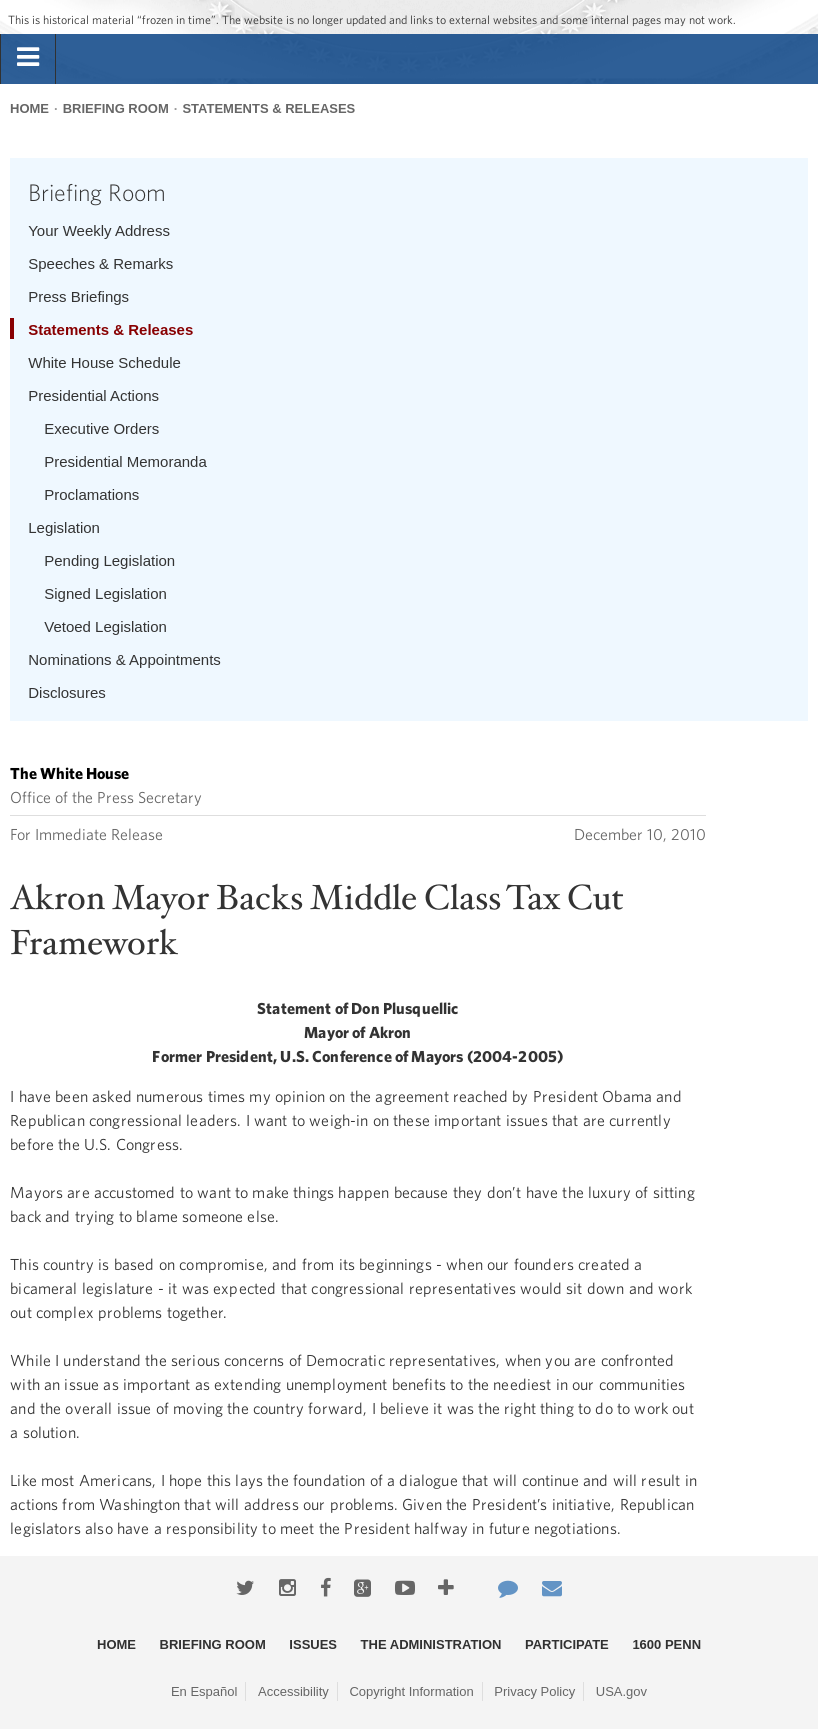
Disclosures (67, 692)
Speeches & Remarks (100, 263)
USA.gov (621, 1691)
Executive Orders (101, 428)
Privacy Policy (534, 1691)
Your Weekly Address (99, 230)
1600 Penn (666, 1644)
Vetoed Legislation (105, 626)
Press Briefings (78, 296)
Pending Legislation (109, 560)
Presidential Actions (93, 395)
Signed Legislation (105, 593)
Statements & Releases (268, 108)
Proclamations (91, 494)
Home (29, 108)
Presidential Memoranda (125, 461)
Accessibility (293, 1691)
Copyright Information (411, 1691)
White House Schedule (104, 362)
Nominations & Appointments (124, 659)
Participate (567, 1644)
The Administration (431, 1644)
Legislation (64, 527)
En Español (204, 1691)
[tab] (28, 58)
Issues (313, 1644)
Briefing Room (116, 108)
